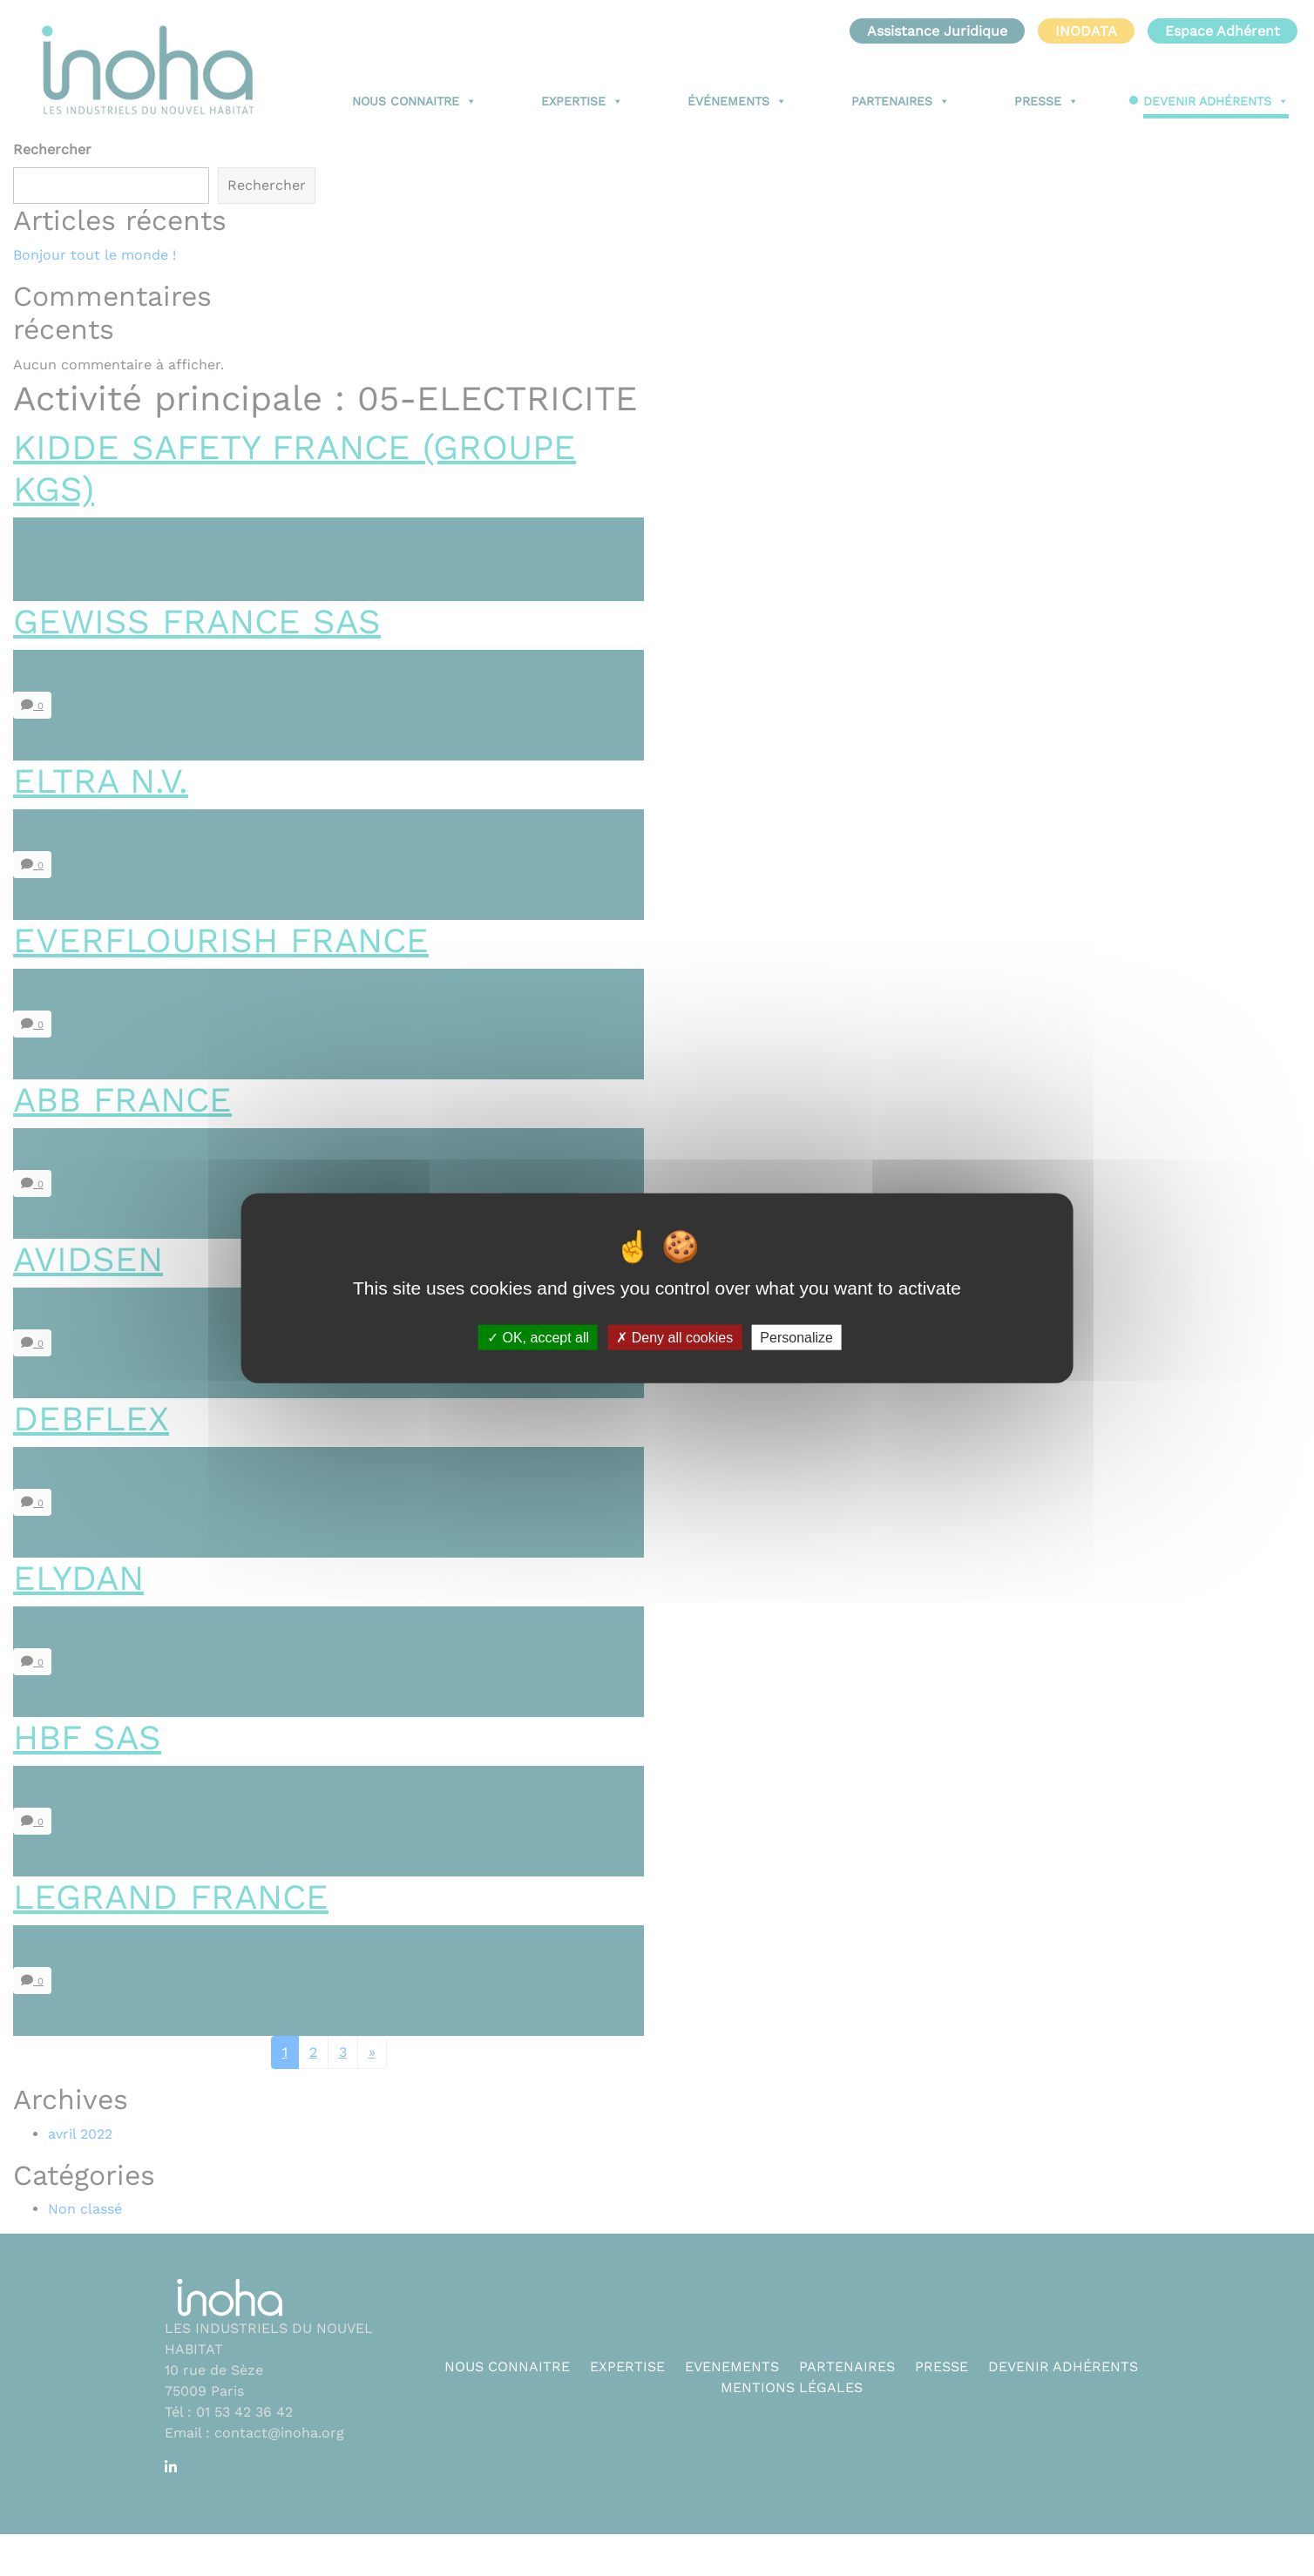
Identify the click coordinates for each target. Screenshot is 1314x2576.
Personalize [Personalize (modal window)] (796, 1337)
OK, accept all (538, 1337)
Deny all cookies (674, 1337)
